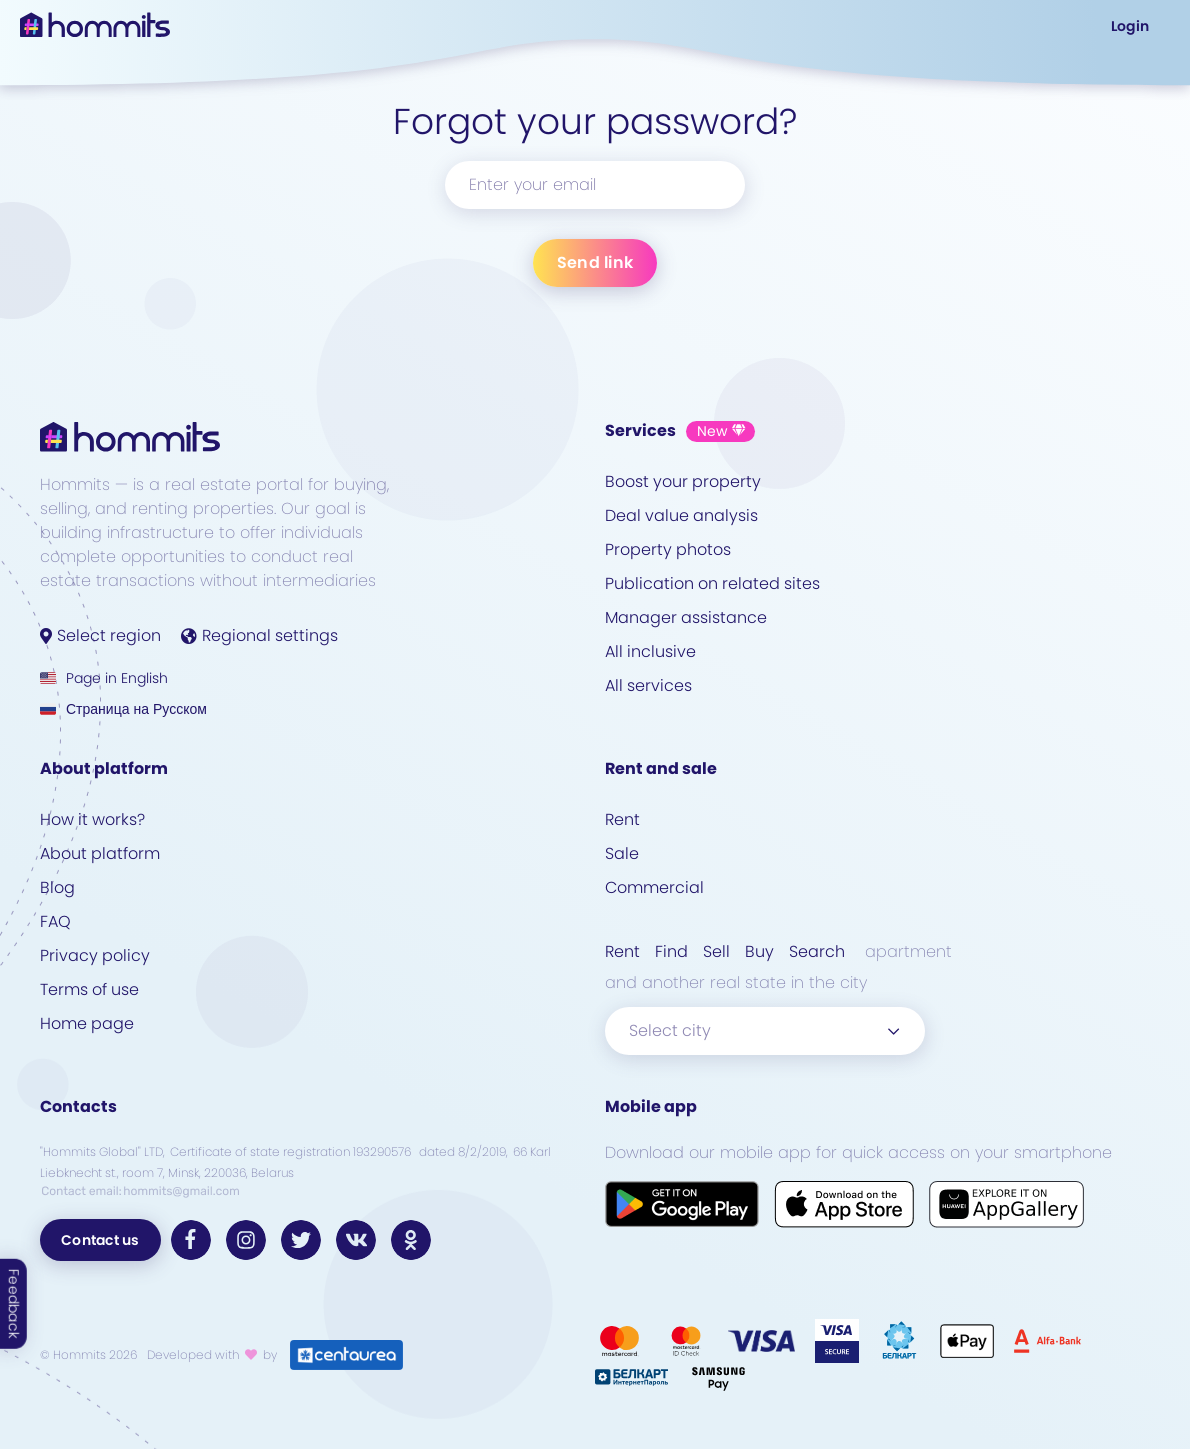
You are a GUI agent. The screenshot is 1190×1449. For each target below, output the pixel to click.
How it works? (92, 819)
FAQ (55, 921)
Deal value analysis (681, 515)
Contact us (100, 1240)
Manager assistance (686, 617)
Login (1130, 26)
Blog (57, 887)
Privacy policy (95, 955)
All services (648, 685)
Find (671, 951)
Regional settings (259, 635)
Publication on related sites (712, 583)
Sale (622, 853)
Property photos (668, 549)
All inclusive (650, 651)
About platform (100, 853)
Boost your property (683, 481)
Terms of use (89, 989)
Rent (622, 819)
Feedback (14, 1304)
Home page (87, 1023)
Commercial (654, 887)
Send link (595, 262)
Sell (716, 951)
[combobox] (765, 1031)
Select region (100, 635)
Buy (759, 951)
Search (817, 951)
